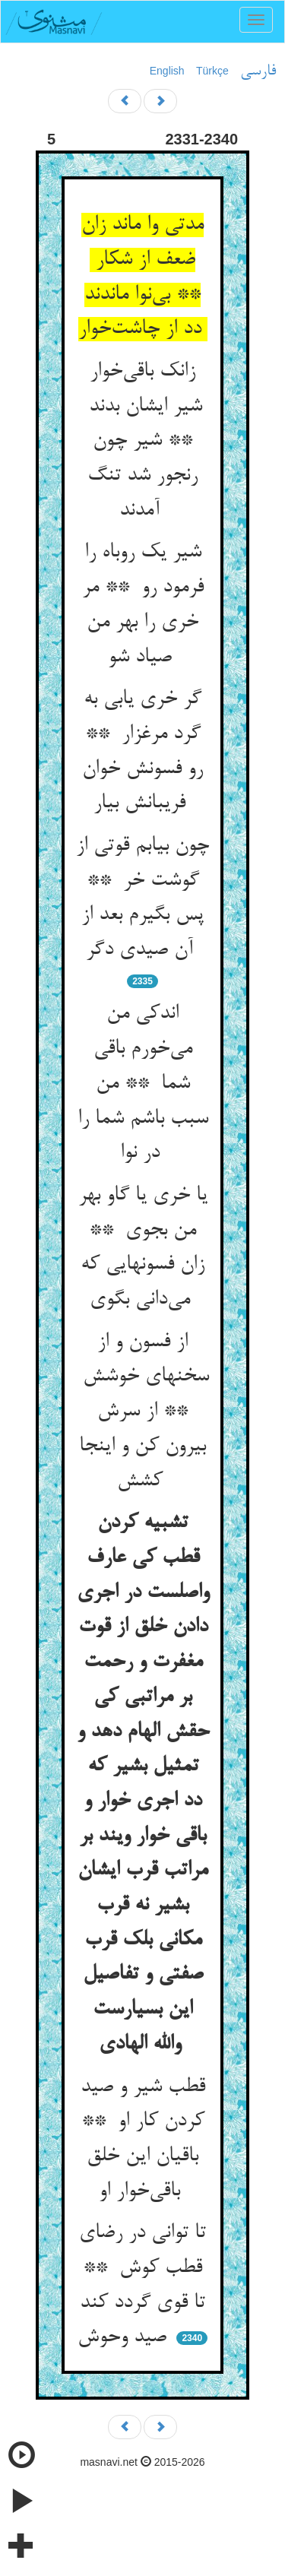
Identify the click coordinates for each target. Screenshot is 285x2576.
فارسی (258, 71)
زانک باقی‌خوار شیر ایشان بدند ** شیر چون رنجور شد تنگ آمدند (142, 441)
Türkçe (212, 71)
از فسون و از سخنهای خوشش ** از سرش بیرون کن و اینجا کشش (143, 1412)
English (167, 71)
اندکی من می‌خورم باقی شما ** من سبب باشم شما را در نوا (143, 1083)
